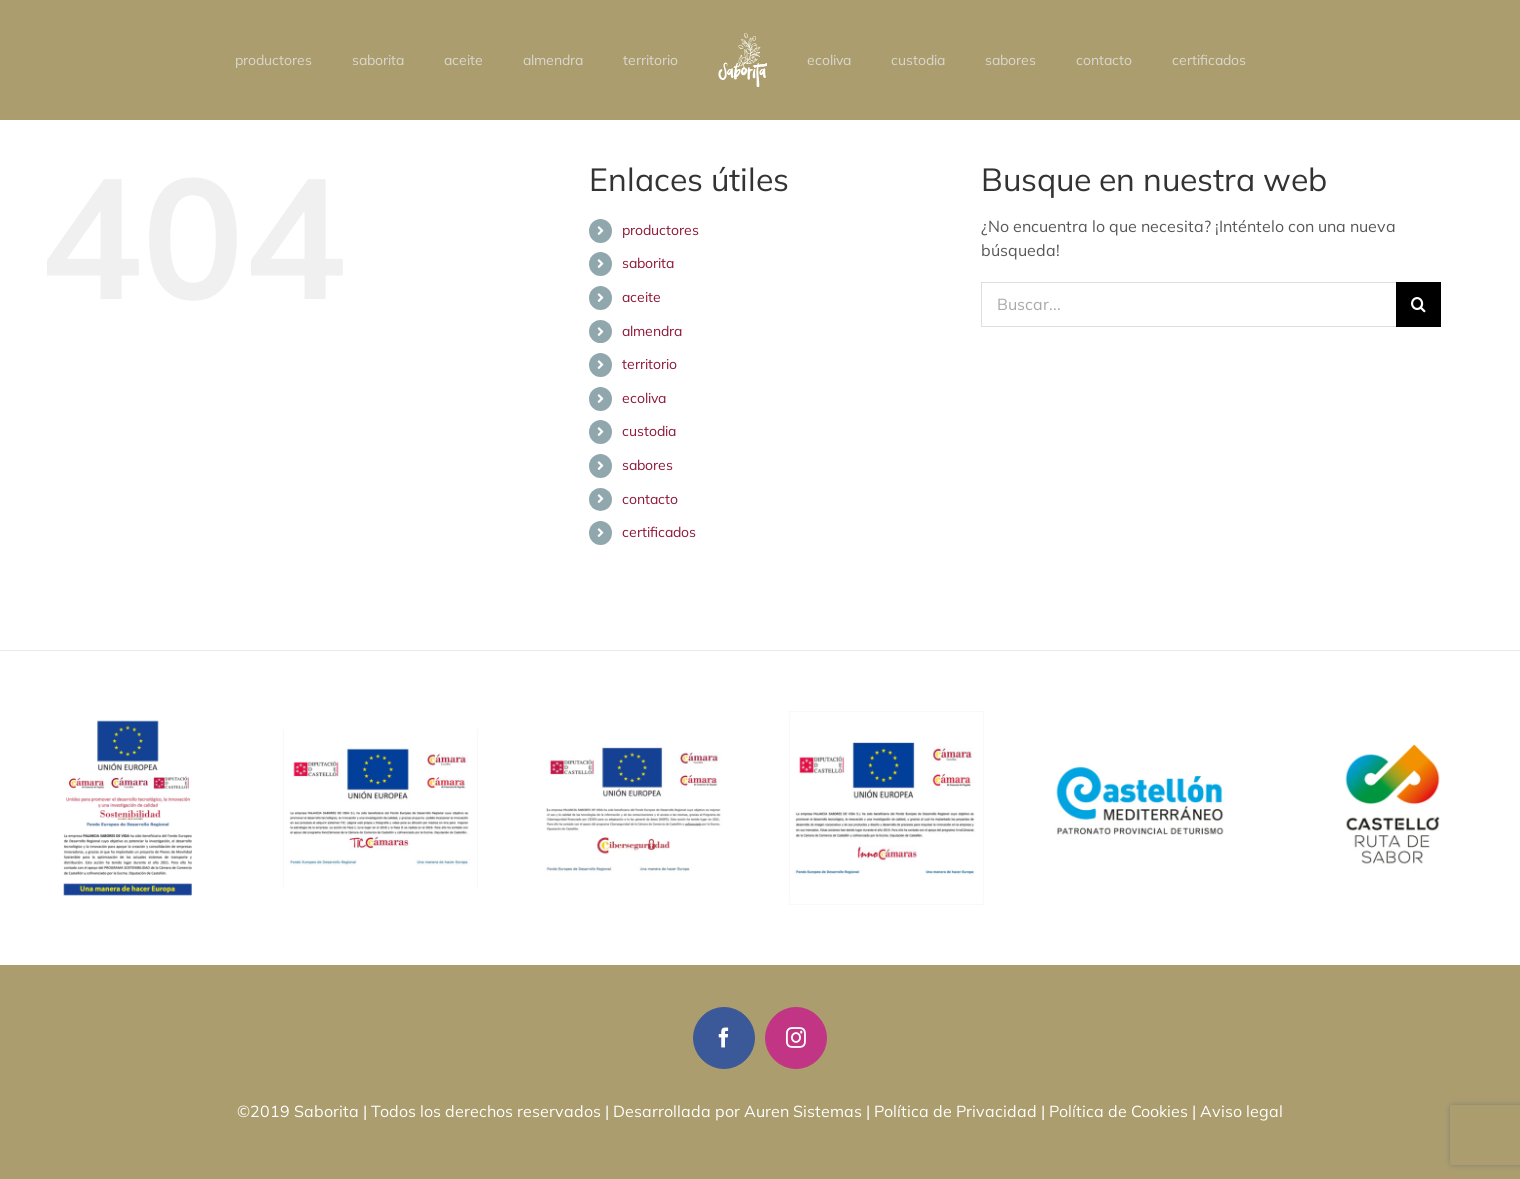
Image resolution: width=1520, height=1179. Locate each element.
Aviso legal (1241, 1111)
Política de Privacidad (955, 1111)
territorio (649, 364)
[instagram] (796, 1038)
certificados (659, 532)
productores (660, 230)
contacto (650, 499)
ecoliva (644, 398)
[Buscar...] (1188, 304)
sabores (647, 465)
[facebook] (724, 1038)
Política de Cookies (1118, 1111)
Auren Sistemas (803, 1111)
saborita (648, 263)
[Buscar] (1418, 304)
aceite (641, 297)
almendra (652, 331)
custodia (649, 431)
